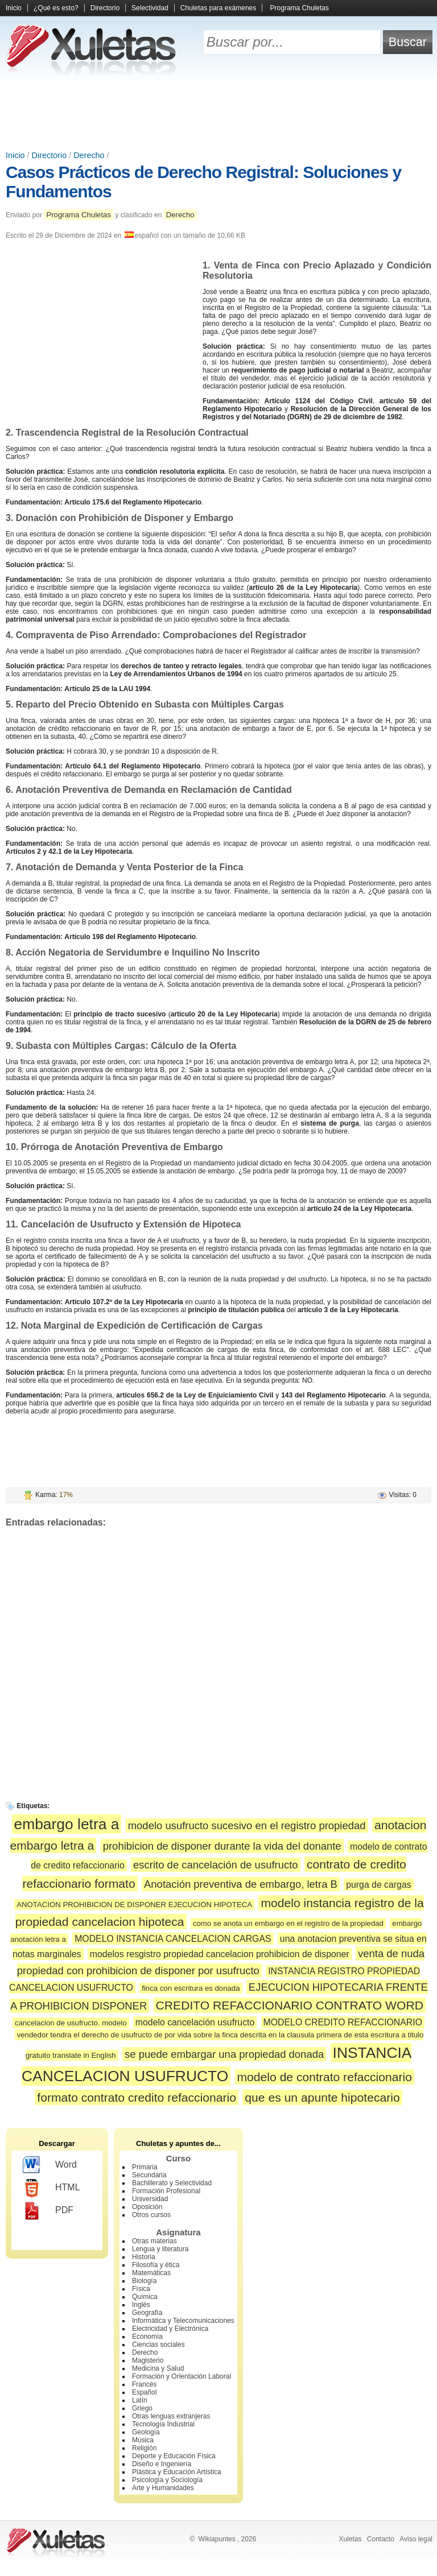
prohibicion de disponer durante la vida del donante (222, 1846)
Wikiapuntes (216, 2539)
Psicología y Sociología (167, 2480)
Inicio (14, 8)
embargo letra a (66, 1824)
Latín (139, 2400)
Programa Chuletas (299, 8)
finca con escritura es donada (191, 1988)
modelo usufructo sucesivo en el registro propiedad (247, 1825)
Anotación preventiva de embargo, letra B (240, 1884)
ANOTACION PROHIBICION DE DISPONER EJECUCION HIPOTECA (134, 1904)
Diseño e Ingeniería (161, 2464)
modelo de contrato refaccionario (324, 2076)
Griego (142, 2408)
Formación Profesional (166, 2191)
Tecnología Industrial (163, 2424)
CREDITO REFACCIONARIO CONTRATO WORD (289, 2005)
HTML (51, 2188)
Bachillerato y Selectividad (172, 2183)
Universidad (150, 2199)
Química (145, 2297)
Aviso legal (415, 2539)
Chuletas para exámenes (218, 8)
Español (144, 2392)
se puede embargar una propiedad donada (224, 2054)
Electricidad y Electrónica (170, 2329)
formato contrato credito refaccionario (136, 2097)
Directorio (104, 8)
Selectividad (149, 8)
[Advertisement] (218, 113)
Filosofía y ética (155, 2265)
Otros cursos (151, 2215)
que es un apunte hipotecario (322, 2097)
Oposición (147, 2207)
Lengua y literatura (160, 2249)
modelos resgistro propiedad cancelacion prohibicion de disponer (219, 1954)
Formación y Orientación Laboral (181, 2376)
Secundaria (149, 2175)
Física (141, 2289)
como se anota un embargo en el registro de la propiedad (288, 1923)
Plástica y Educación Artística (176, 2472)
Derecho (88, 155)
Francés (144, 2384)
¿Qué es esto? (56, 8)
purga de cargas (378, 1884)
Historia (143, 2257)
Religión (144, 2448)
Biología (144, 2281)
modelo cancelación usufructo (194, 2022)
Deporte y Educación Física (174, 2456)
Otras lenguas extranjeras (171, 2416)
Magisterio (147, 2360)
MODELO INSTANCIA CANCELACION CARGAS (173, 1939)
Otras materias (154, 2241)
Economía (147, 2337)
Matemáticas (151, 2273)
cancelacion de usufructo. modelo (70, 2023)
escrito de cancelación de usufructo (215, 1865)
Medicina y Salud (158, 2368)
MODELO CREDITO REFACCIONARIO (342, 2022)
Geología (146, 2432)
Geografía (147, 2313)
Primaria (145, 2167)
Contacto (380, 2539)
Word (50, 2165)
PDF (48, 2211)
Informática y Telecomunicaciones (183, 2321)
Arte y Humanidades (163, 2488)
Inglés (141, 2305)
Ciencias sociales (158, 2344)
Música (143, 2440)
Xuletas (350, 2539)
